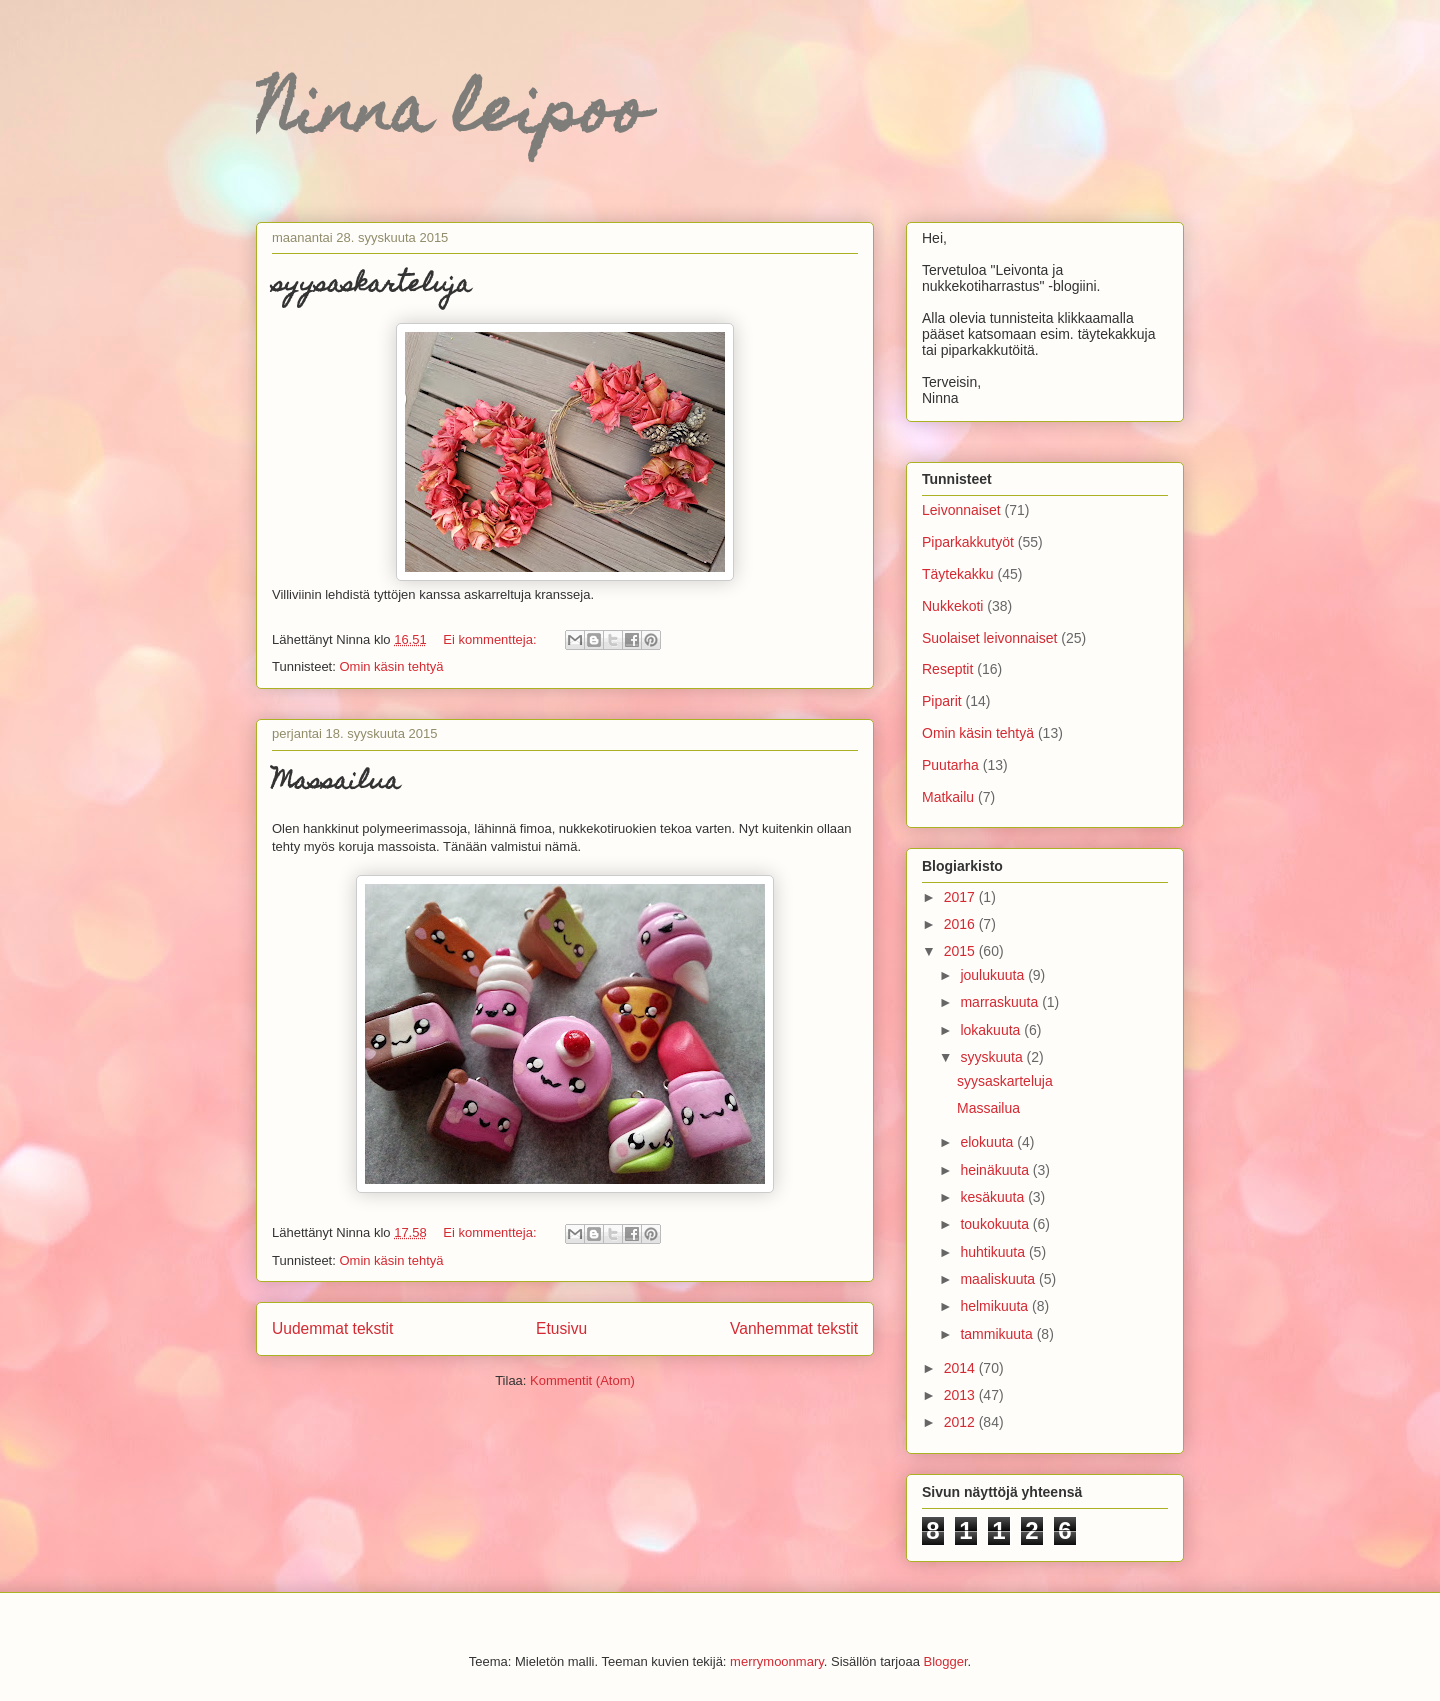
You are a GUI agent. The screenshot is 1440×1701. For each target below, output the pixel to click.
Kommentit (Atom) (582, 1380)
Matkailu (948, 797)
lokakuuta (992, 1030)
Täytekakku (958, 574)
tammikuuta (998, 1334)
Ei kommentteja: (491, 639)
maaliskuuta (999, 1279)
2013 (961, 1395)
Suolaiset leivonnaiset (989, 638)
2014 (961, 1368)
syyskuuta (993, 1057)
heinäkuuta (996, 1170)
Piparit (942, 701)
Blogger (946, 1661)
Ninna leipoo (452, 116)
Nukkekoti (952, 606)
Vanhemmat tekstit (794, 1328)
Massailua (336, 783)
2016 (961, 924)
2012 (961, 1422)
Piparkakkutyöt (968, 542)
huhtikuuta (994, 1252)
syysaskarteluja (371, 286)
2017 (961, 897)
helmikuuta (996, 1306)
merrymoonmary (777, 1661)
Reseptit (947, 669)
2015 (961, 951)
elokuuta (988, 1142)
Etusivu (561, 1328)
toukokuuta (996, 1224)
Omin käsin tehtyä (391, 666)
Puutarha (950, 765)
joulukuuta (994, 975)
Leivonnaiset (961, 510)
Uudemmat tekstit (332, 1328)
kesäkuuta (994, 1197)
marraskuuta (1001, 1002)
